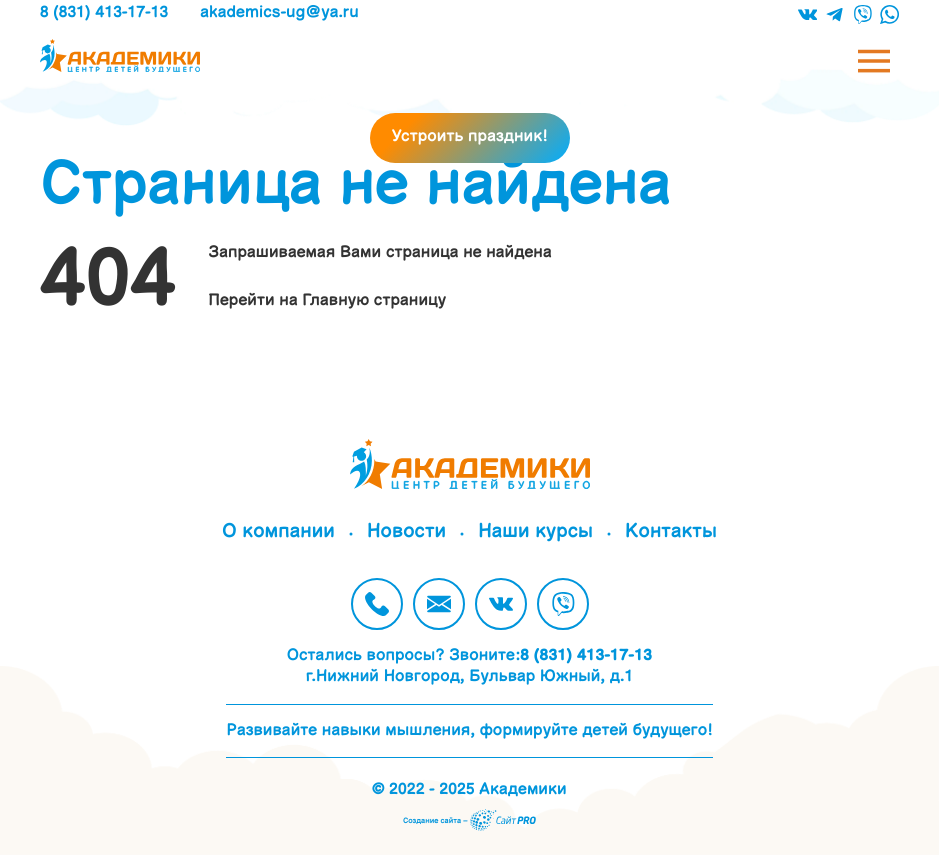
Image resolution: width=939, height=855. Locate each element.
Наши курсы (535, 532)
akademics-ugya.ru (279, 12)
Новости (406, 532)
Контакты (671, 532)
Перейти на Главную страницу (328, 300)
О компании (278, 532)
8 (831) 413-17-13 (104, 12)
